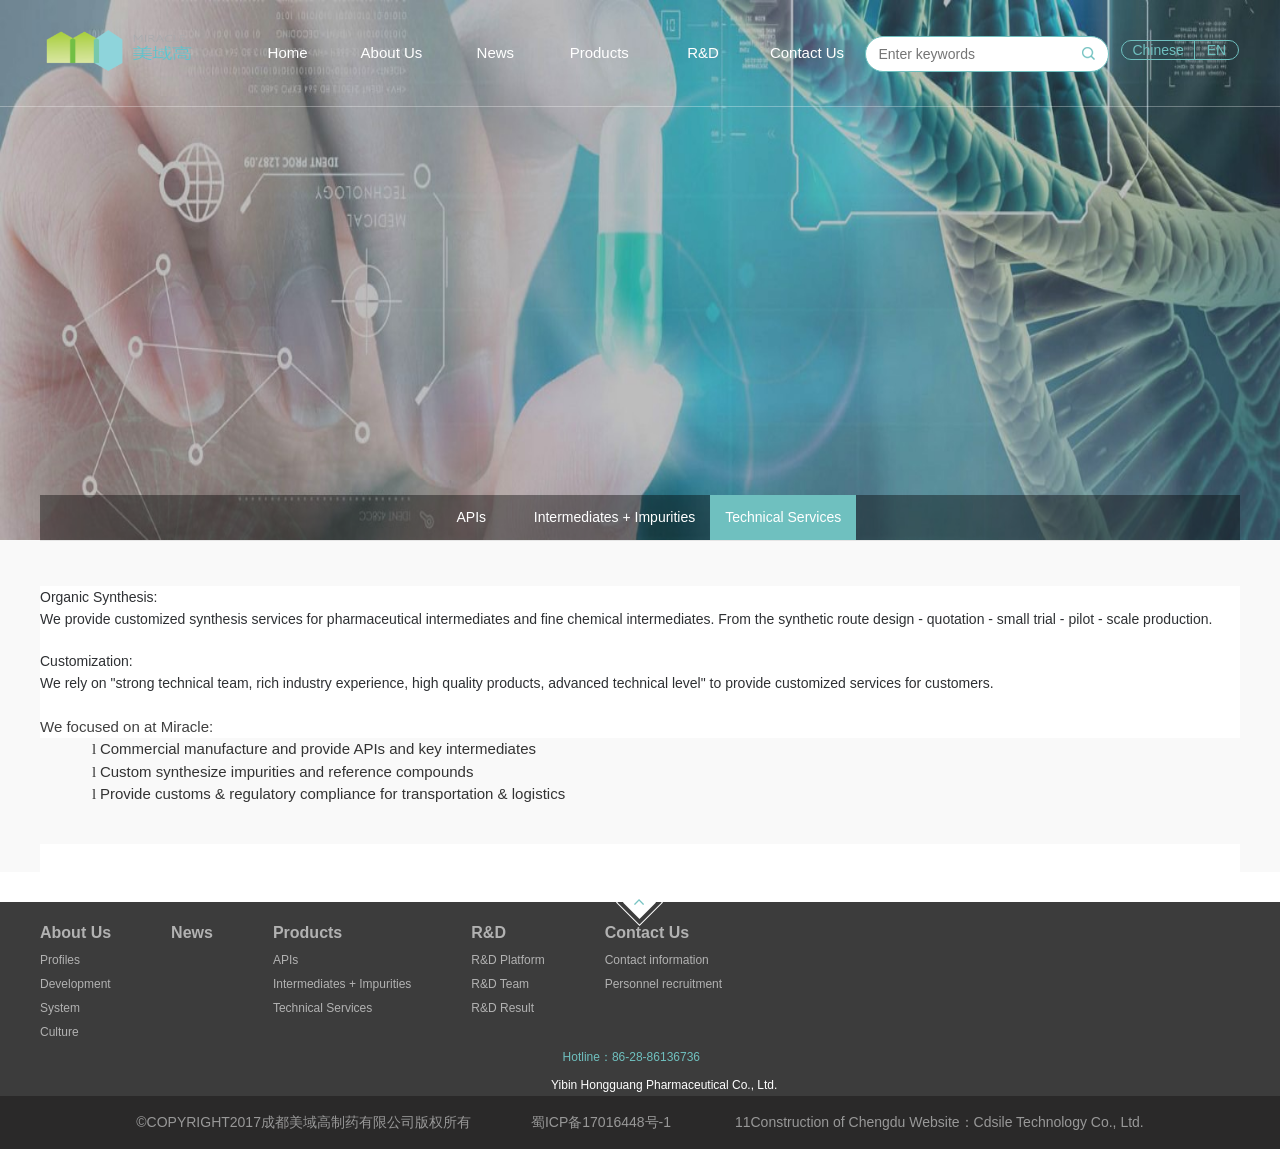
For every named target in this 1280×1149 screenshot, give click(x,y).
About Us (392, 52)
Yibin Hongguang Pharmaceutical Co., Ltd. (664, 1085)
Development (75, 984)
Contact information (657, 960)
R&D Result (502, 1008)
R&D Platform (507, 960)
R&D (703, 52)
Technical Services (322, 1008)
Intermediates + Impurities (342, 984)
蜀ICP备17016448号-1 (601, 1122)
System (60, 1008)
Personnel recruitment (663, 984)
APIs (285, 960)
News (496, 52)
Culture (59, 1032)
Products (599, 52)
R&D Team (500, 984)
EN (1216, 50)
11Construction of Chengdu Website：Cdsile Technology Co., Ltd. (939, 1122)
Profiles (60, 960)
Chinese (1157, 50)
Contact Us (807, 52)
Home (288, 52)
